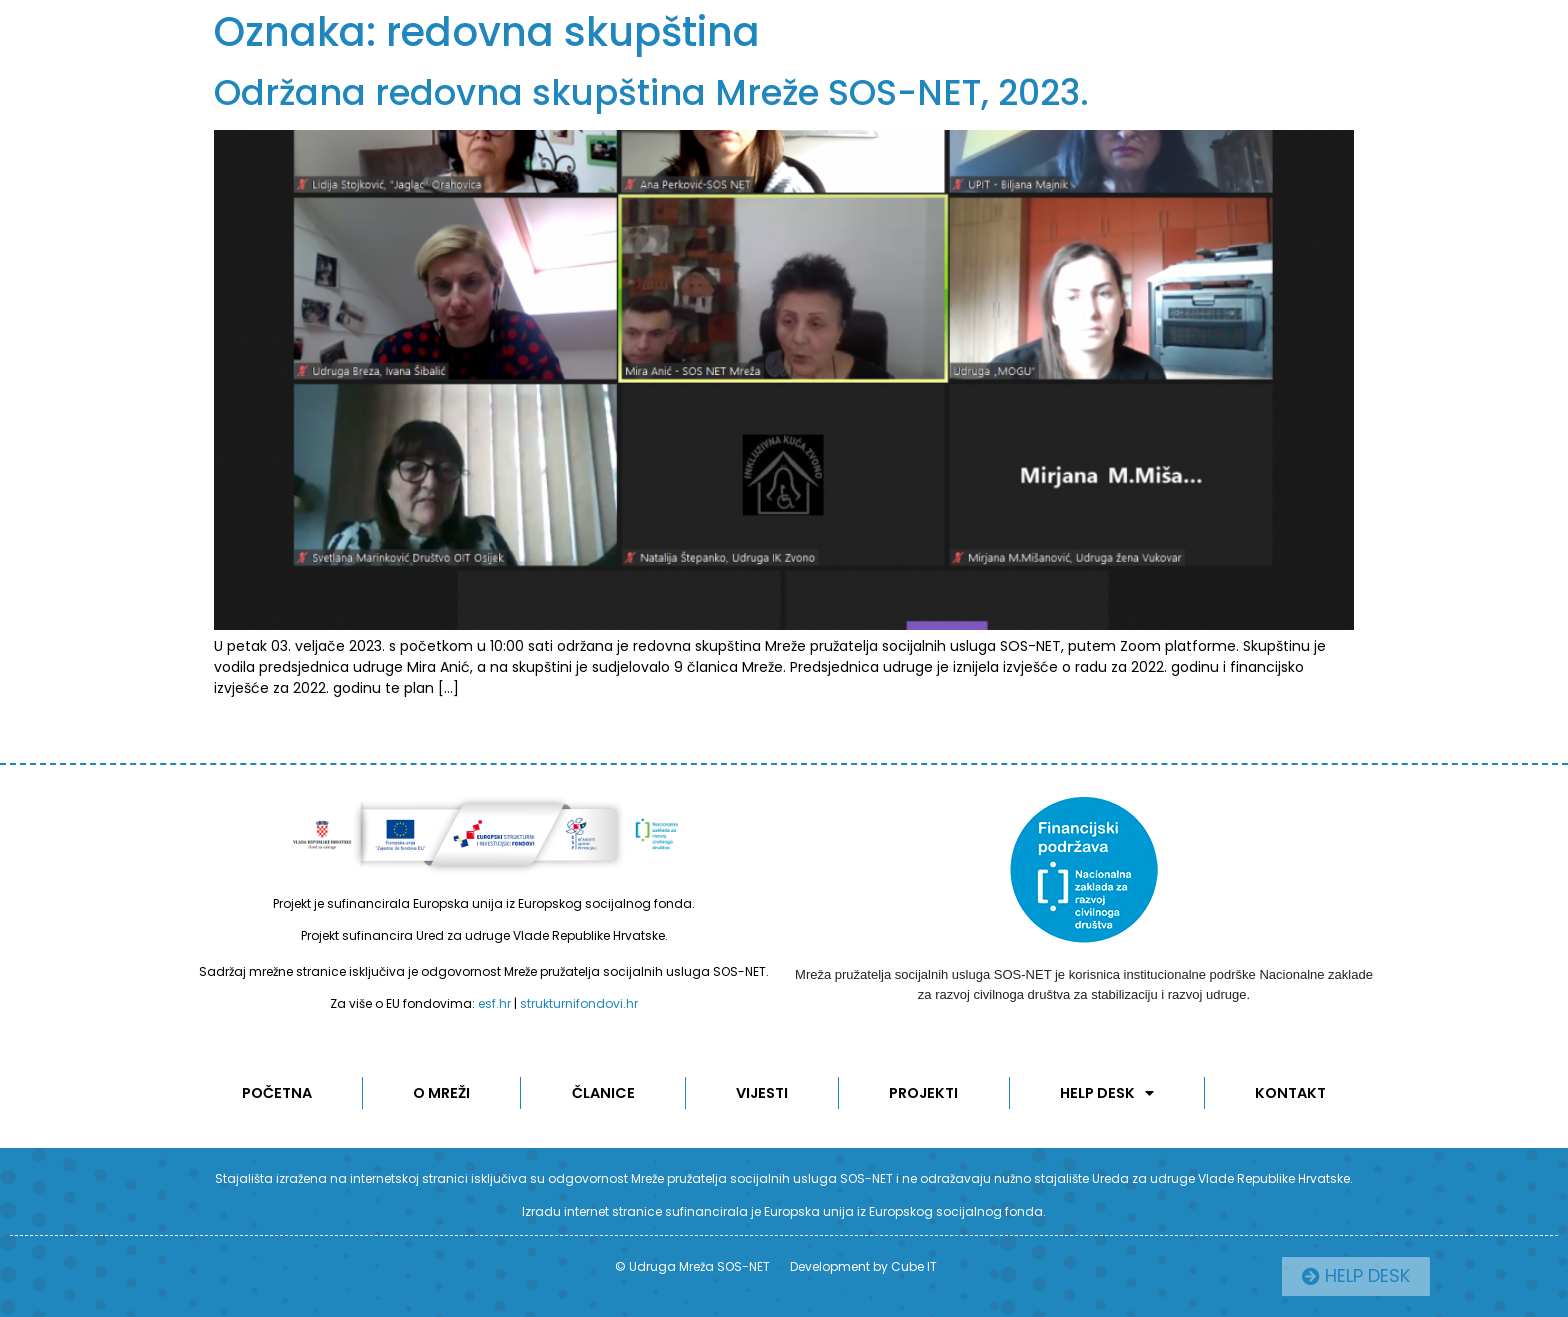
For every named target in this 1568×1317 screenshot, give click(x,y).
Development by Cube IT (863, 1266)
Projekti (925, 1093)
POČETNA (276, 1093)
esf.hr (494, 1003)
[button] (1405, 1276)
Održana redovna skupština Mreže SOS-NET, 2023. (651, 92)
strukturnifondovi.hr (579, 1003)
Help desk (1108, 1093)
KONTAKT (1292, 1093)
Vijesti (763, 1093)
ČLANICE (604, 1093)
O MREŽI (442, 1093)
